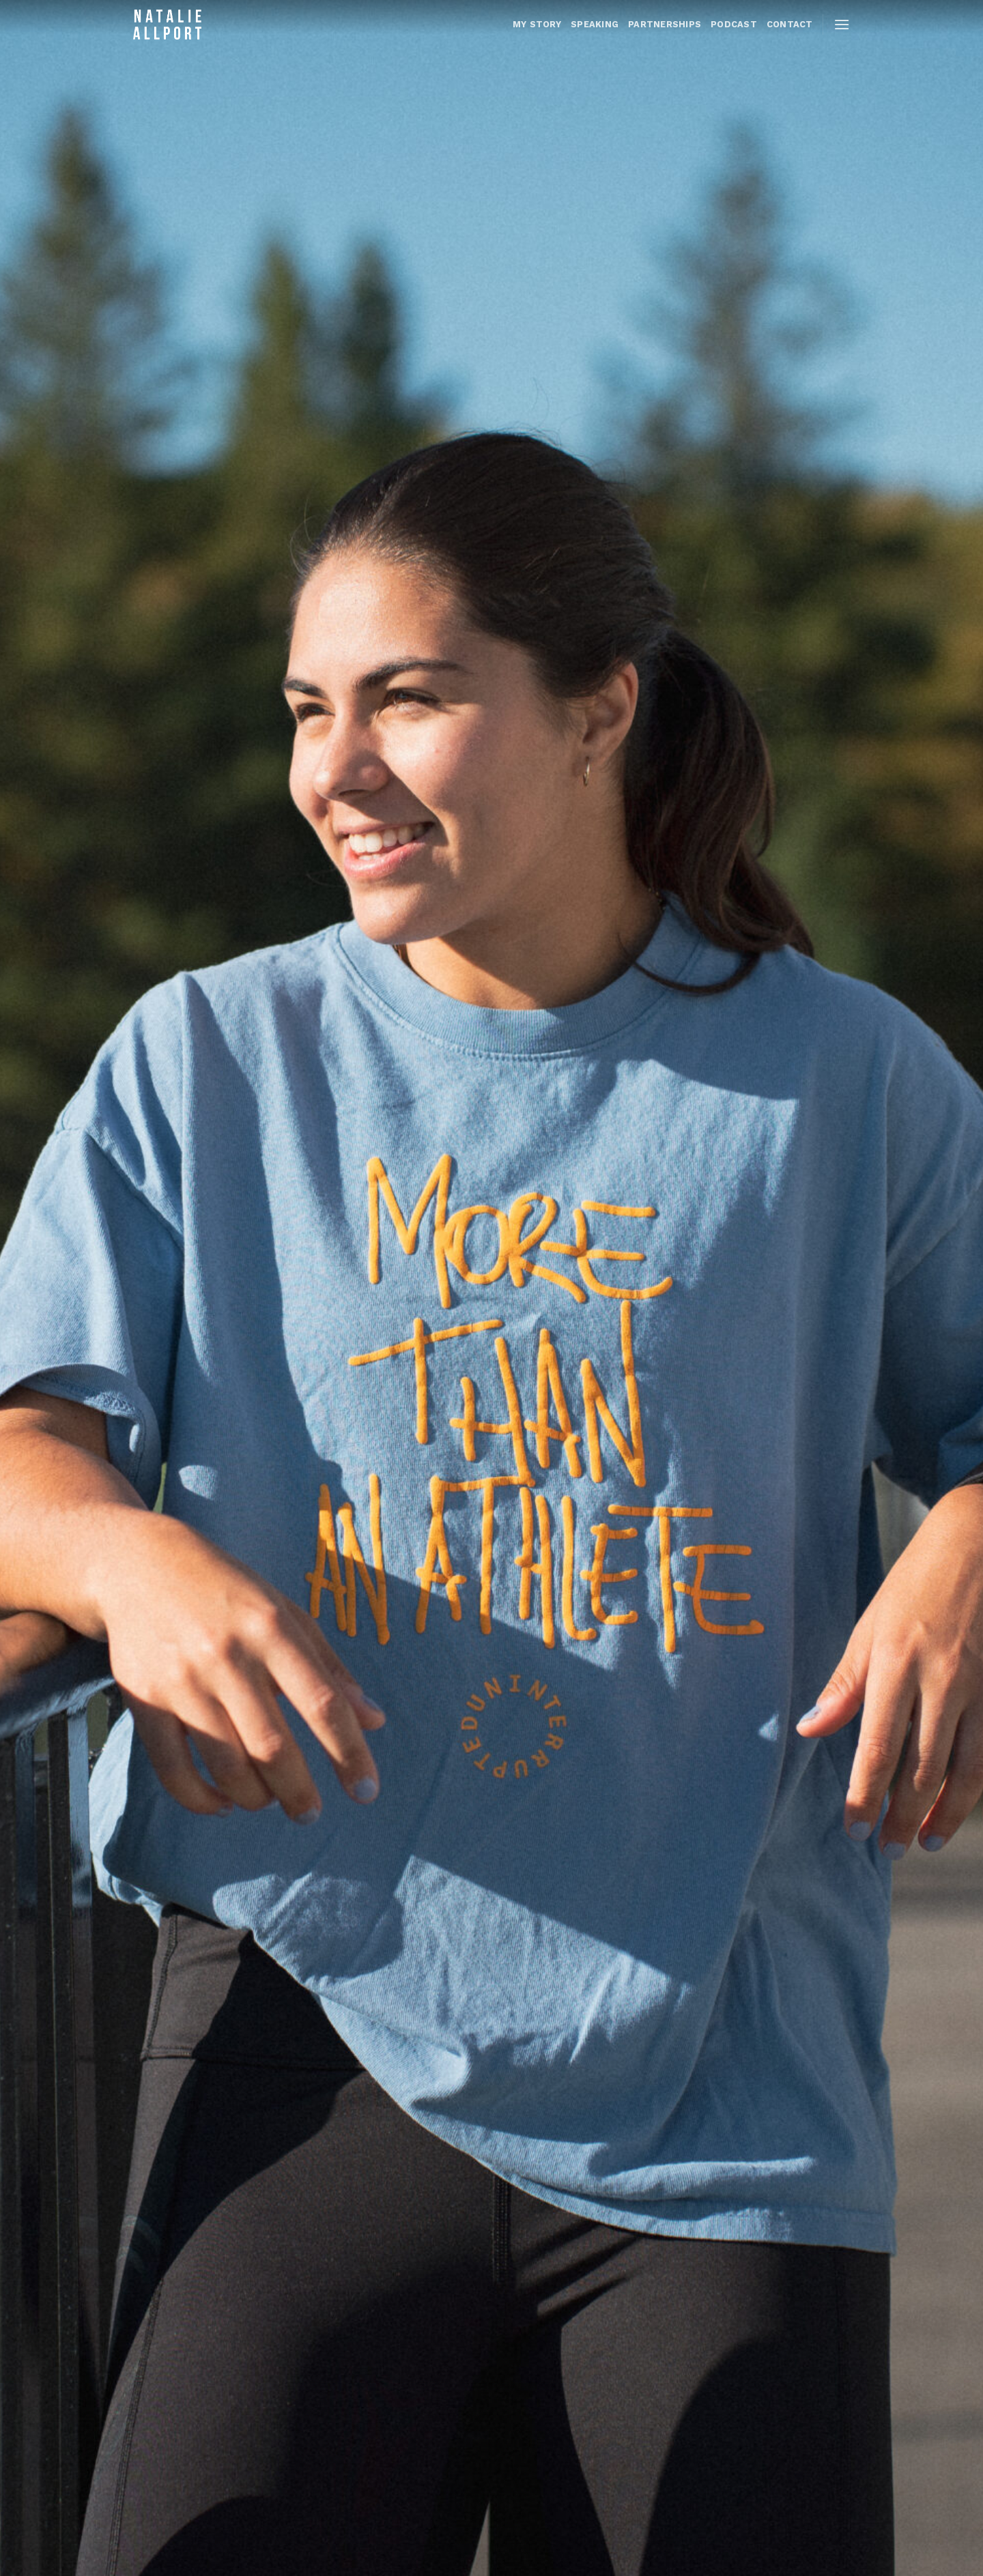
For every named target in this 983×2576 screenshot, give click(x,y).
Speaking (594, 24)
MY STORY (537, 24)
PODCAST (734, 24)
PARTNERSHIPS (664, 24)
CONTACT (790, 24)
